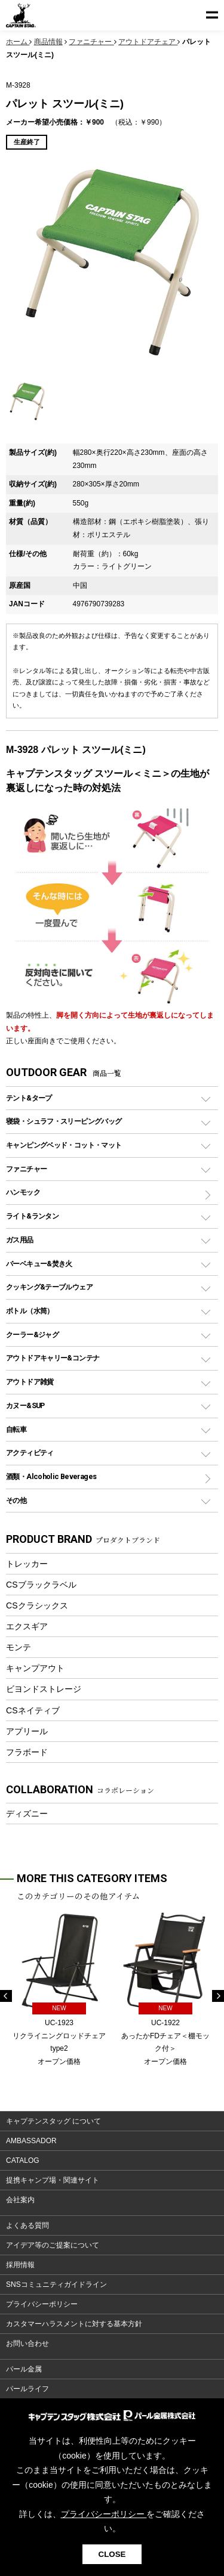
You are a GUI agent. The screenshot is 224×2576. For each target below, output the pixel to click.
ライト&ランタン (32, 1215)
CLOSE (112, 2554)
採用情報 (20, 2265)
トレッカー (27, 1563)
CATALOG (22, 2160)
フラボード (27, 1752)
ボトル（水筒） (30, 1310)
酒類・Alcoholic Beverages (51, 1476)
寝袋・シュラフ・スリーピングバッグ (63, 1121)
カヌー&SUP (25, 1405)
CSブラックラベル (41, 1584)
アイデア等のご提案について (52, 2245)
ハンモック (23, 1192)
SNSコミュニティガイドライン (56, 2284)
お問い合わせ (27, 2343)
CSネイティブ (33, 1710)
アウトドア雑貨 (30, 1381)
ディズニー (27, 1813)
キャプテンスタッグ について (53, 2121)
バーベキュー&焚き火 (39, 1263)
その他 (16, 1500)
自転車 (16, 1429)
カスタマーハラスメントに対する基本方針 (74, 2324)
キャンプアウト (35, 1668)
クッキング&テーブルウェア (49, 1286)
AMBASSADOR (31, 2141)
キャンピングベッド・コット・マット (63, 1144)
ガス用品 (19, 1239)
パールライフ (27, 2389)
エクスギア (27, 1626)
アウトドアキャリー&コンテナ (52, 1357)
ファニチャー (26, 1168)
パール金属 (24, 2369)
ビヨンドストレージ (43, 1689)
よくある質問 (27, 2225)
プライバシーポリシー (42, 2304)
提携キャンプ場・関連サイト (52, 2180)
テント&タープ (29, 1097)
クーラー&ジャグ (32, 1334)
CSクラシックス (37, 1605)
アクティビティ (30, 1452)
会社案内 (20, 2200)
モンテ (18, 1647)
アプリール (27, 1731)
